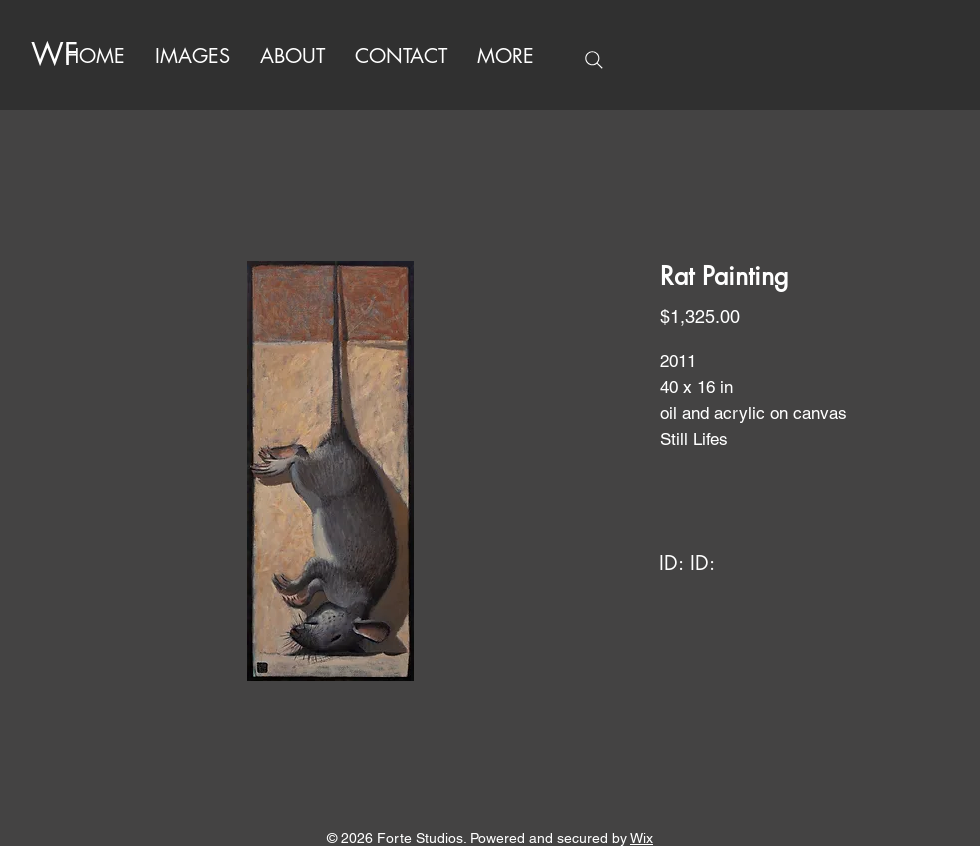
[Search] (594, 60)
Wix (641, 838)
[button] (505, 56)
